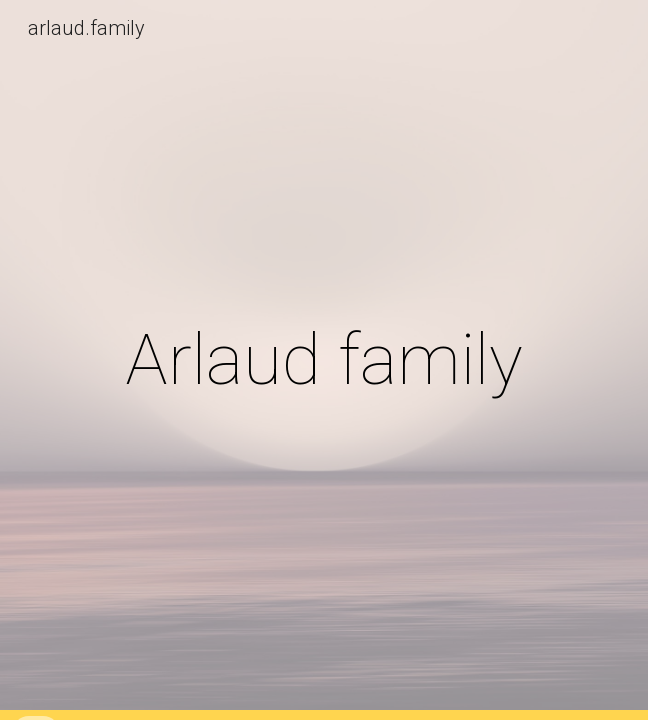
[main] (323, 360)
